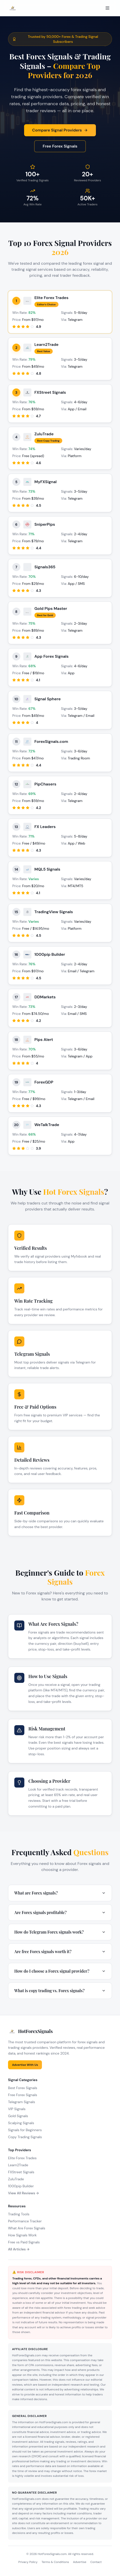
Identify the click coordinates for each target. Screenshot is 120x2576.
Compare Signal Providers (60, 130)
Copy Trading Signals (25, 2137)
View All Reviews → (23, 2193)
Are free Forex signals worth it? (60, 1951)
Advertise (79, 2562)
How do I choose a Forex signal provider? (60, 1971)
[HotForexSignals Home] (12, 8)
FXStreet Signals (21, 2172)
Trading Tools (18, 2214)
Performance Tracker (25, 2221)
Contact (96, 2562)
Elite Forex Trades (22, 2158)
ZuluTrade (16, 2179)
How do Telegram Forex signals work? (60, 1932)
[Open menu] (107, 8)
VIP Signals (17, 2109)
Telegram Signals (21, 2102)
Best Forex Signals (22, 2088)
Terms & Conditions (55, 2562)
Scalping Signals (21, 2123)
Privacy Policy (27, 2562)
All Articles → (18, 2249)
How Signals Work (22, 2235)
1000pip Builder (21, 2186)
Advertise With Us (25, 2065)
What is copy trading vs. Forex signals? (60, 1990)
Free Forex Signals (60, 146)
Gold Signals (18, 2116)
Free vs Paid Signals (24, 2242)
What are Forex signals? (60, 1892)
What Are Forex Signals (26, 2228)
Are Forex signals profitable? (60, 1912)
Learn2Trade (18, 2165)
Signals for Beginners (25, 2130)
